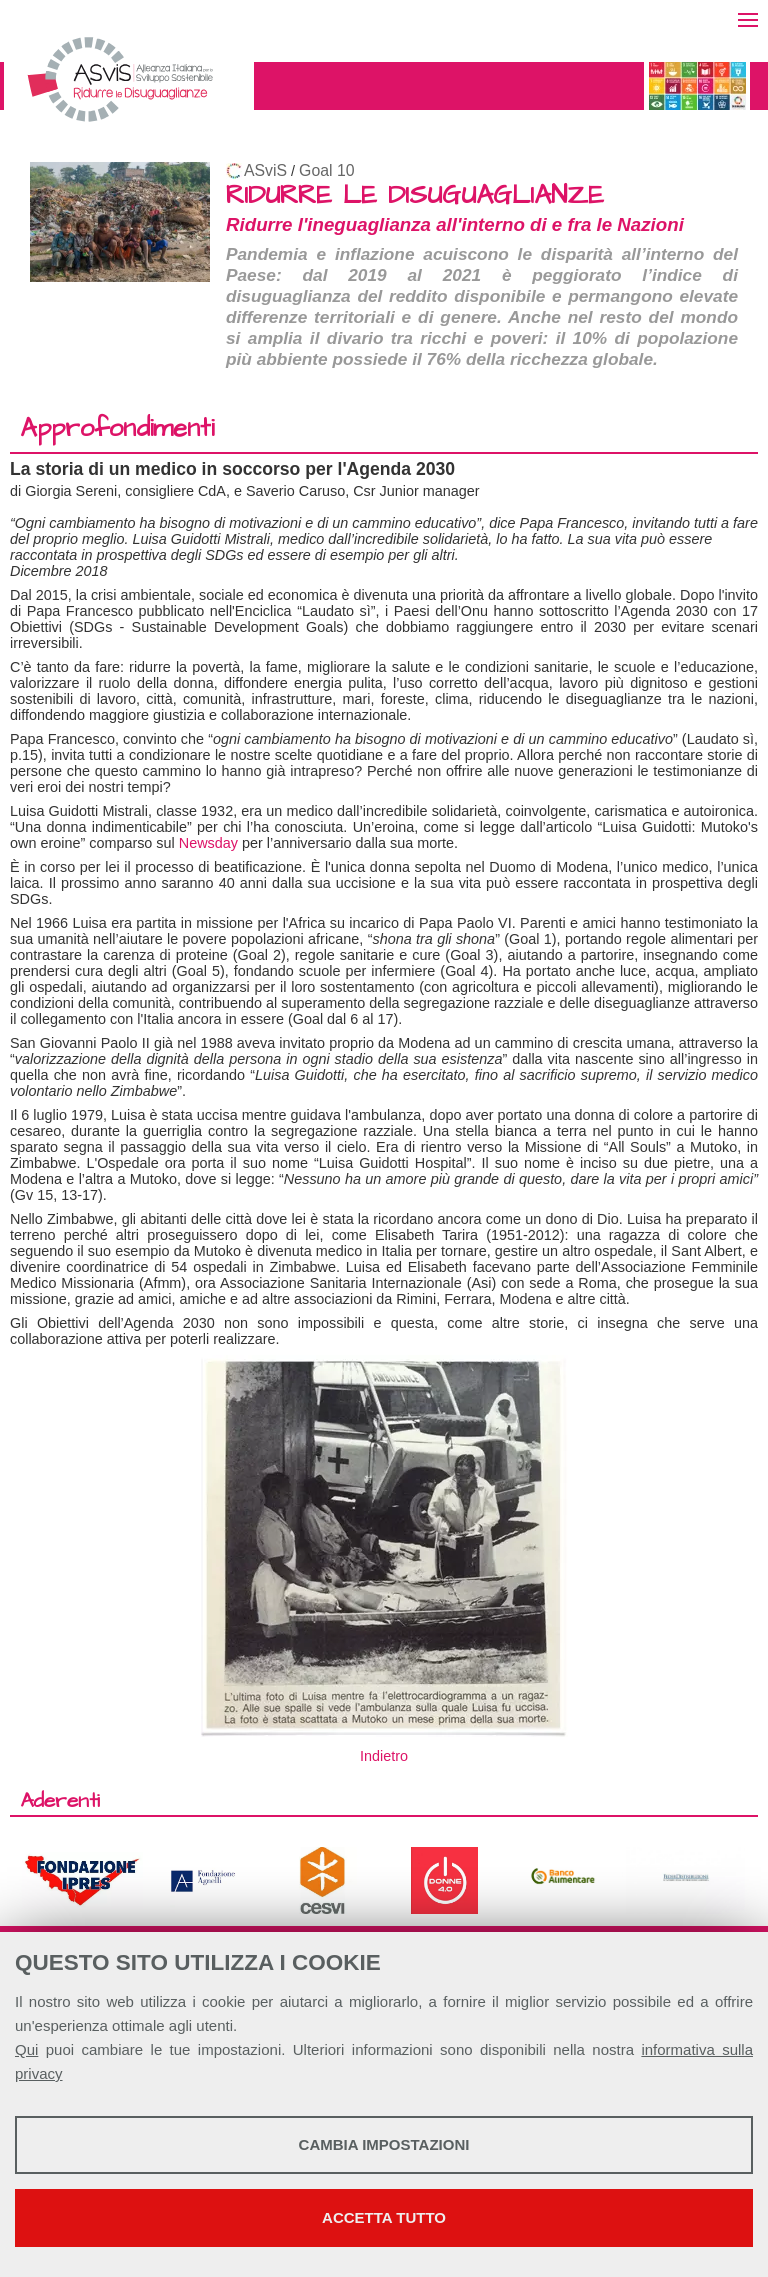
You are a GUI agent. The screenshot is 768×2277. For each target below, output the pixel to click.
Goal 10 (326, 170)
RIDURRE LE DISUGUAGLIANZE (415, 195)
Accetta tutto (384, 2217)
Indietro (384, 1756)
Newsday (208, 843)
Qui (26, 2049)
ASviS (265, 170)
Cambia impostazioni (384, 2144)
